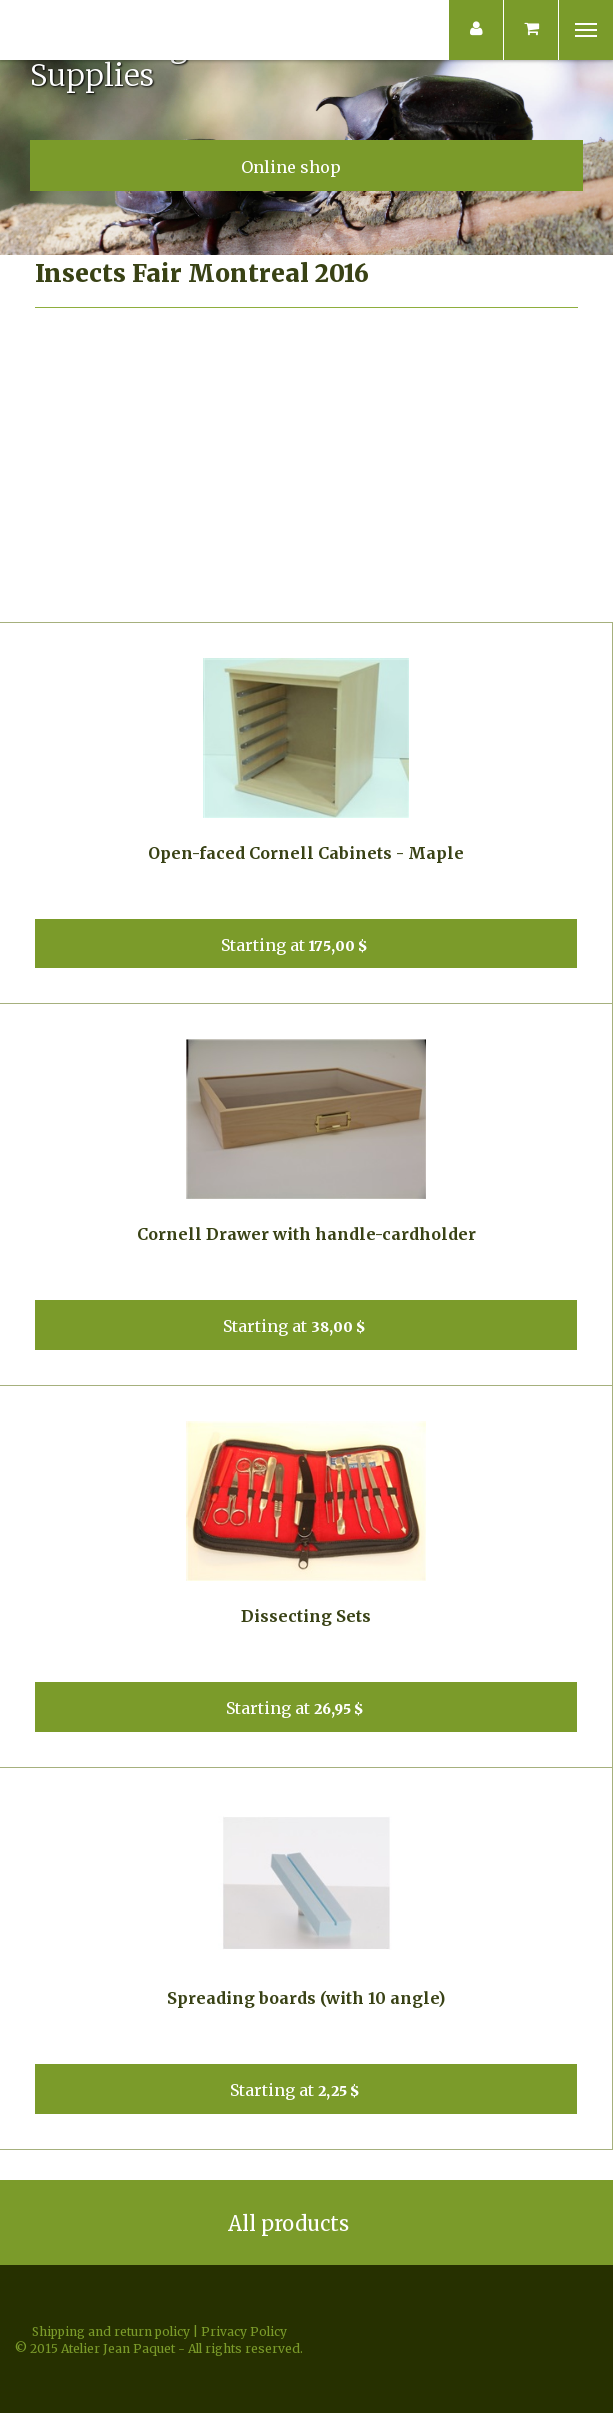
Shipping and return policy (111, 2331)
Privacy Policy (244, 2331)
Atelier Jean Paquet (64, 30)
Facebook (307, 2294)
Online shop (307, 166)
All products (307, 2222)
